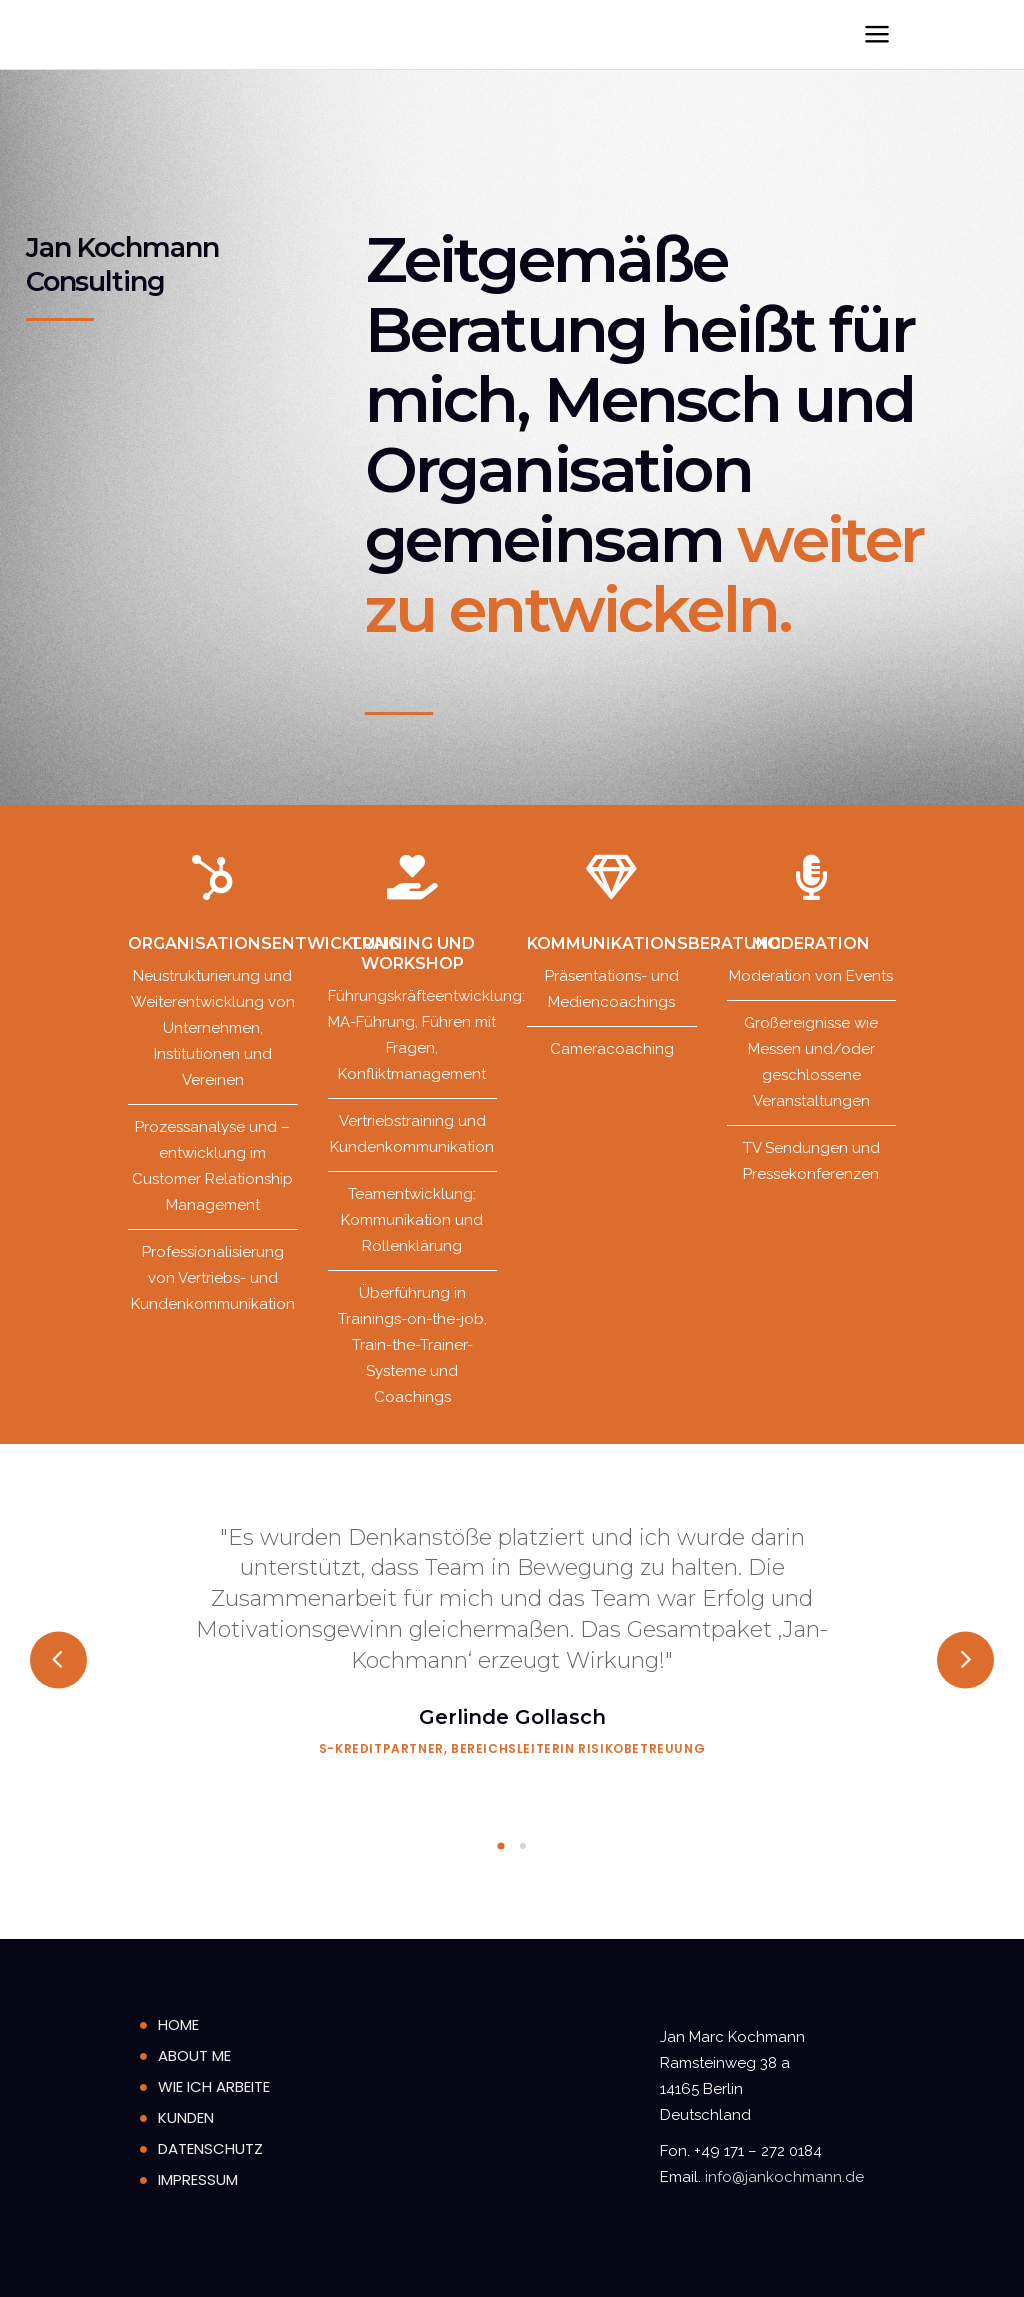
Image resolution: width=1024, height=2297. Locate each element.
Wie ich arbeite (214, 2086)
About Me (194, 2055)
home (178, 2024)
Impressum (198, 2179)
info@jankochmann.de (784, 2177)
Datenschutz (210, 2148)
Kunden (186, 2117)
